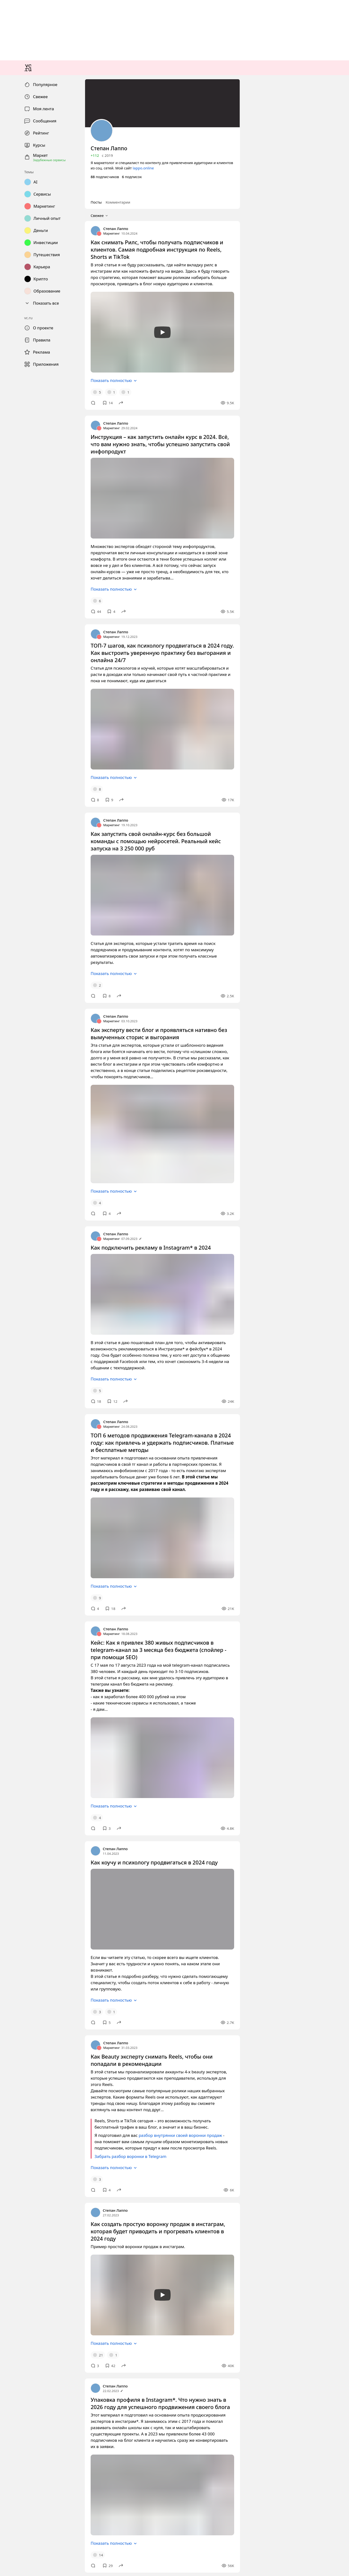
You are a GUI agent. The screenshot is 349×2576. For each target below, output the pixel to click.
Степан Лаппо (13, 498)
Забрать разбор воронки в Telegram (50, 2159)
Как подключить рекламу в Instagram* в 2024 (39, 1409)
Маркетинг (11, 502)
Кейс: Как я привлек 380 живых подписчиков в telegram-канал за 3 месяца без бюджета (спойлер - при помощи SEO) (98, 1755)
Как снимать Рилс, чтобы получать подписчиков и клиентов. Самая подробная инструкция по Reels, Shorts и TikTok (97, 511)
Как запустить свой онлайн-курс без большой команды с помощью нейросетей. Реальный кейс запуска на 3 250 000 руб (100, 1046)
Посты (8, 473)
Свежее (12, 478)
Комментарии (25, 473)
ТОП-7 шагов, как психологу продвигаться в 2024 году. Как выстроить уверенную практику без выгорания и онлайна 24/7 (102, 878)
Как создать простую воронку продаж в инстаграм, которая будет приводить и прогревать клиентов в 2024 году (93, 2226)
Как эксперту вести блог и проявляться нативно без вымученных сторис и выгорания (72, 1219)
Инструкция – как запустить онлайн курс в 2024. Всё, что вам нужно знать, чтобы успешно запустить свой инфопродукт (101, 705)
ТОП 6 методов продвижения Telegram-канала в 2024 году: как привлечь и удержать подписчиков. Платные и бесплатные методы (108, 1582)
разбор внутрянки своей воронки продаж (91, 2147)
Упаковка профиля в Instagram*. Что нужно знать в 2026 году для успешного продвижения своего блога (87, 2402)
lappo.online (183, 425)
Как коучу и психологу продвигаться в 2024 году (42, 1936)
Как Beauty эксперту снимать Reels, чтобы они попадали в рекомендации (62, 2113)
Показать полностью (22, 630)
